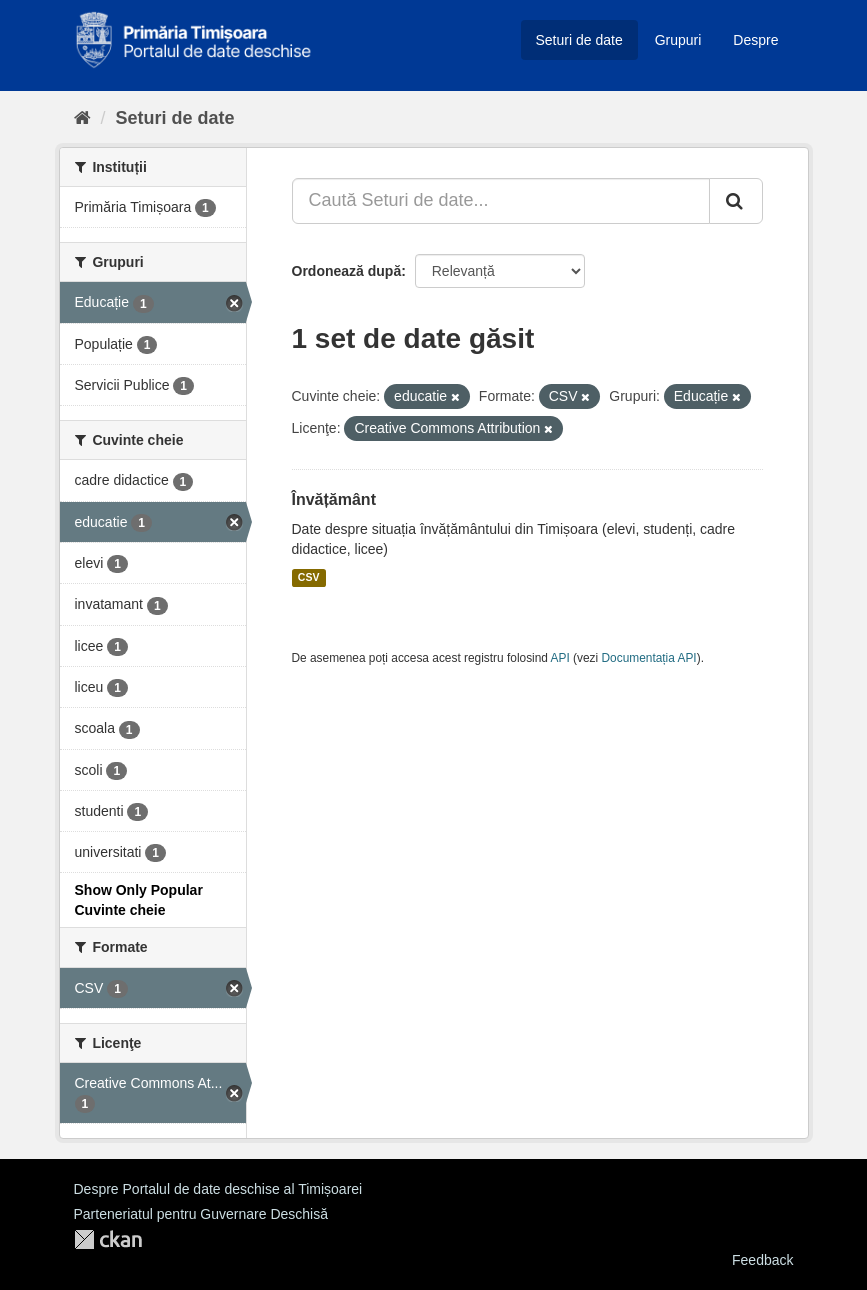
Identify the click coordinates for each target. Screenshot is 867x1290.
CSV (309, 578)
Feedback (762, 1260)
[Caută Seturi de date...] (501, 201)
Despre (755, 40)
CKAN (108, 1239)
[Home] (82, 118)
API (560, 658)
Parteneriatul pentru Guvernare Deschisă (201, 1214)
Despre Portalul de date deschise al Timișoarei (218, 1189)
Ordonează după (347, 271)
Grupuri (678, 40)
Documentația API (649, 658)
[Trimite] (736, 201)
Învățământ (334, 499)
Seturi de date (579, 40)
